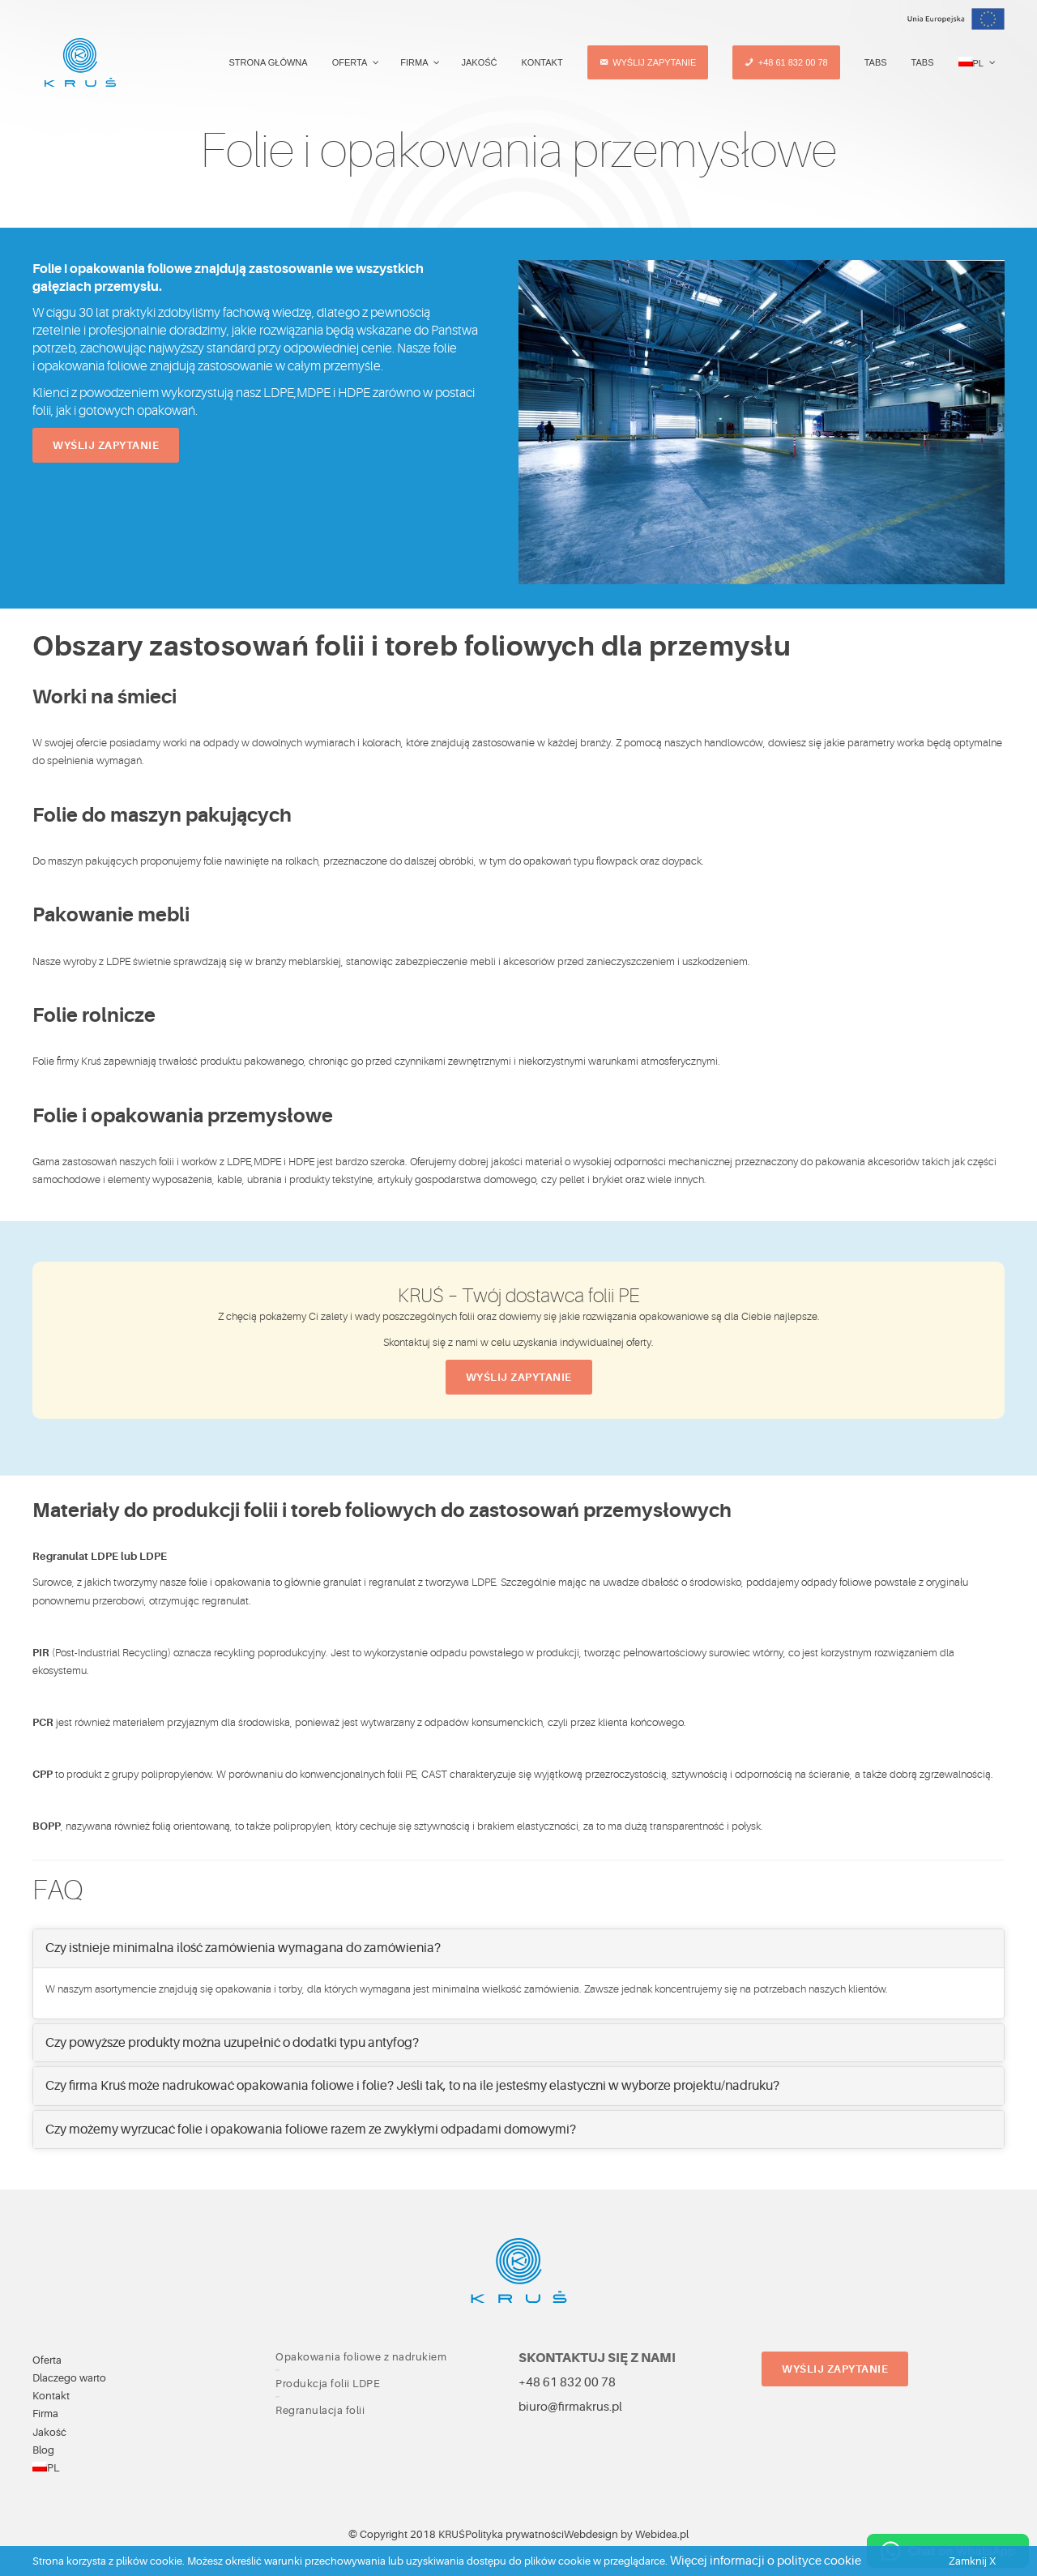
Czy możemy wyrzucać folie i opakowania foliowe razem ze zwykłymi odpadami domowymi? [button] (310, 2129)
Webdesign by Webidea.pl (626, 2534)
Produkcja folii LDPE (327, 2384)
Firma (45, 2413)
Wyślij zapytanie (106, 445)
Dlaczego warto (69, 2378)
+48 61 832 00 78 (567, 2383)
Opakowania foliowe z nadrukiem (360, 2357)
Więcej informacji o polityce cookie (765, 2561)
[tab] (518, 1948)
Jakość (49, 2432)
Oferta (47, 2360)
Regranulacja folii (320, 2410)
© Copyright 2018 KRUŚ (406, 2534)
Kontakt (51, 2396)
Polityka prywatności (514, 2534)
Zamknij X (972, 2561)
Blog (43, 2450)
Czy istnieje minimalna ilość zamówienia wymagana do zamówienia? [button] (243, 1948)
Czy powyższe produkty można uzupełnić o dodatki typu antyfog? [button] (232, 2043)
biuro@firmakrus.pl (570, 2407)
